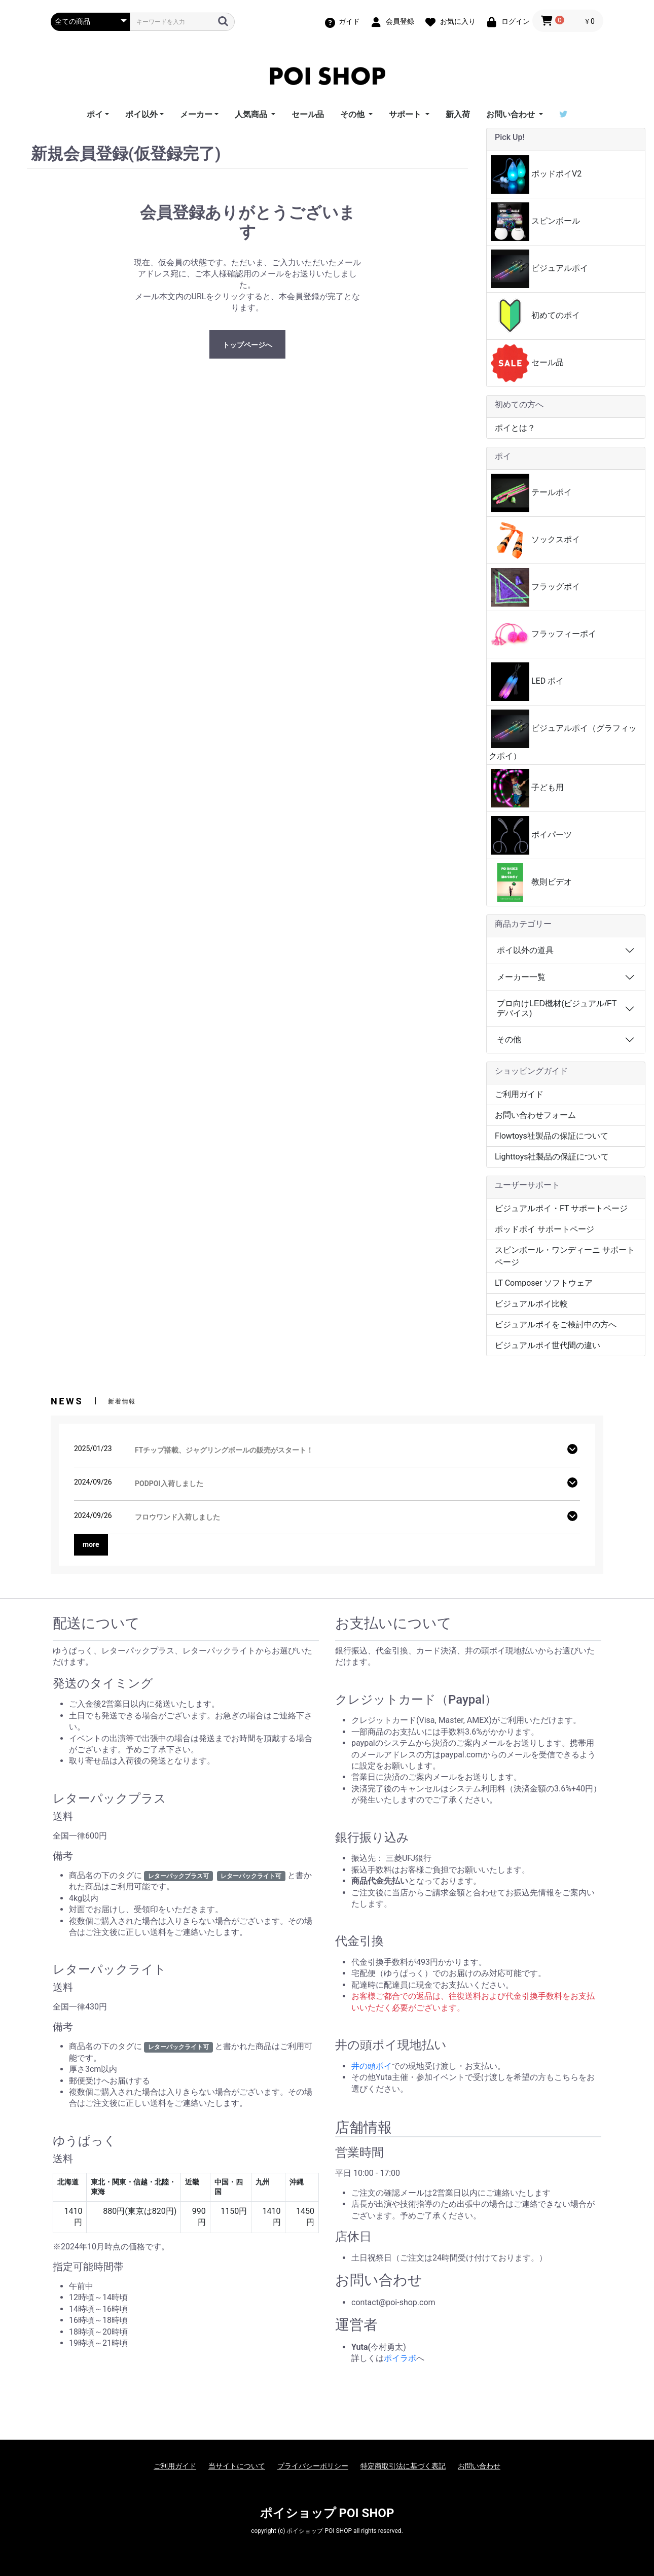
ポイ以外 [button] (141, 114)
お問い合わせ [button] (511, 114)
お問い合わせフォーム (535, 1115)
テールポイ (531, 493)
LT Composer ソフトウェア (544, 1283)
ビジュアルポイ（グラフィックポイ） (563, 735)
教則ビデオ (531, 882)
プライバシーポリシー (312, 2466)
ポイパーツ (531, 835)
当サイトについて (236, 2466)
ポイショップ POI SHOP (327, 2513)
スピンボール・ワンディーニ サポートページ (565, 1256)
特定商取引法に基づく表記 (403, 2466)
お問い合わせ (479, 2466)
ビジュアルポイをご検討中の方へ (555, 1324)
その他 (509, 1039)
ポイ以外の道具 (525, 950)
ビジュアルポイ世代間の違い (547, 1345)
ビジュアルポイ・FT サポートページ (561, 1208)
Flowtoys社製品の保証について (551, 1136)
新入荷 (458, 114)
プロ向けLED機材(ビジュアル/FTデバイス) (556, 1008)
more (91, 1544)
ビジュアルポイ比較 (531, 1304)
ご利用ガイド (519, 1094)
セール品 (308, 114)
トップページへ (247, 345)
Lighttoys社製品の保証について (552, 1156)
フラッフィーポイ (543, 634)
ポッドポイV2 (536, 174)
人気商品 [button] (252, 114)
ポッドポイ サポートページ (544, 1229)
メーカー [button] (196, 114)
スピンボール (535, 221)
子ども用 (527, 788)
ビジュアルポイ (539, 269)
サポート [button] (406, 114)
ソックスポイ (535, 540)
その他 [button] (353, 114)
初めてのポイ (535, 316)
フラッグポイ (535, 587)
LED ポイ (527, 681)
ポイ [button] (95, 114)
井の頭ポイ (371, 2066)
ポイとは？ (515, 428)
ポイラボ (400, 2358)
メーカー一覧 (521, 977)
